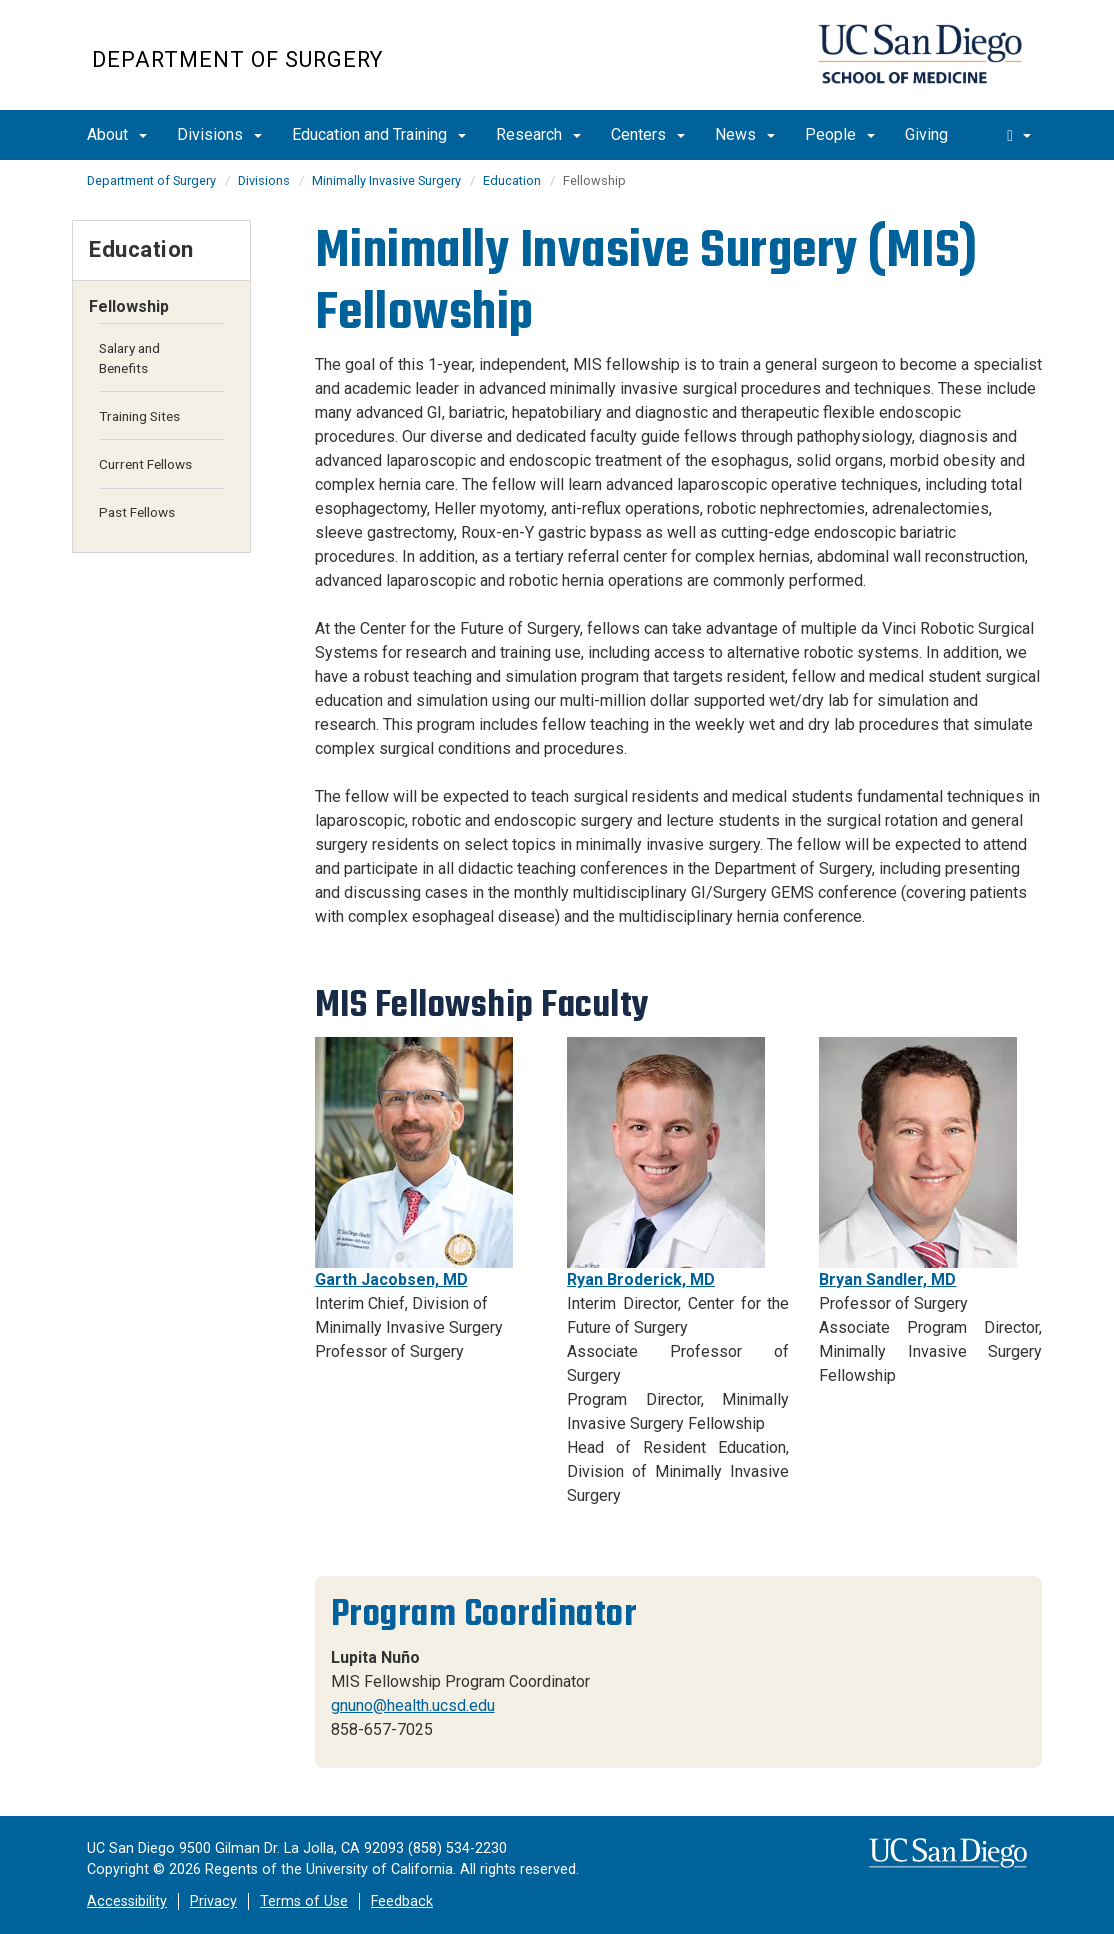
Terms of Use (304, 1901)
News (745, 134)
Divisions (219, 134)
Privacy (213, 1901)
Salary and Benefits (129, 358)
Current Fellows (145, 464)
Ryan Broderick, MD (641, 1279)
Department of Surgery (237, 59)
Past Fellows (137, 512)
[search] (1019, 135)
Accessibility (127, 1901)
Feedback (402, 1901)
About (117, 134)
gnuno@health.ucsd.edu (413, 1705)
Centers (648, 134)
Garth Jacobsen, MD (391, 1279)
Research (538, 134)
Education (512, 180)
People (840, 134)
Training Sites (139, 416)
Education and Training (379, 134)
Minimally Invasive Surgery (386, 180)
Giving (926, 134)
